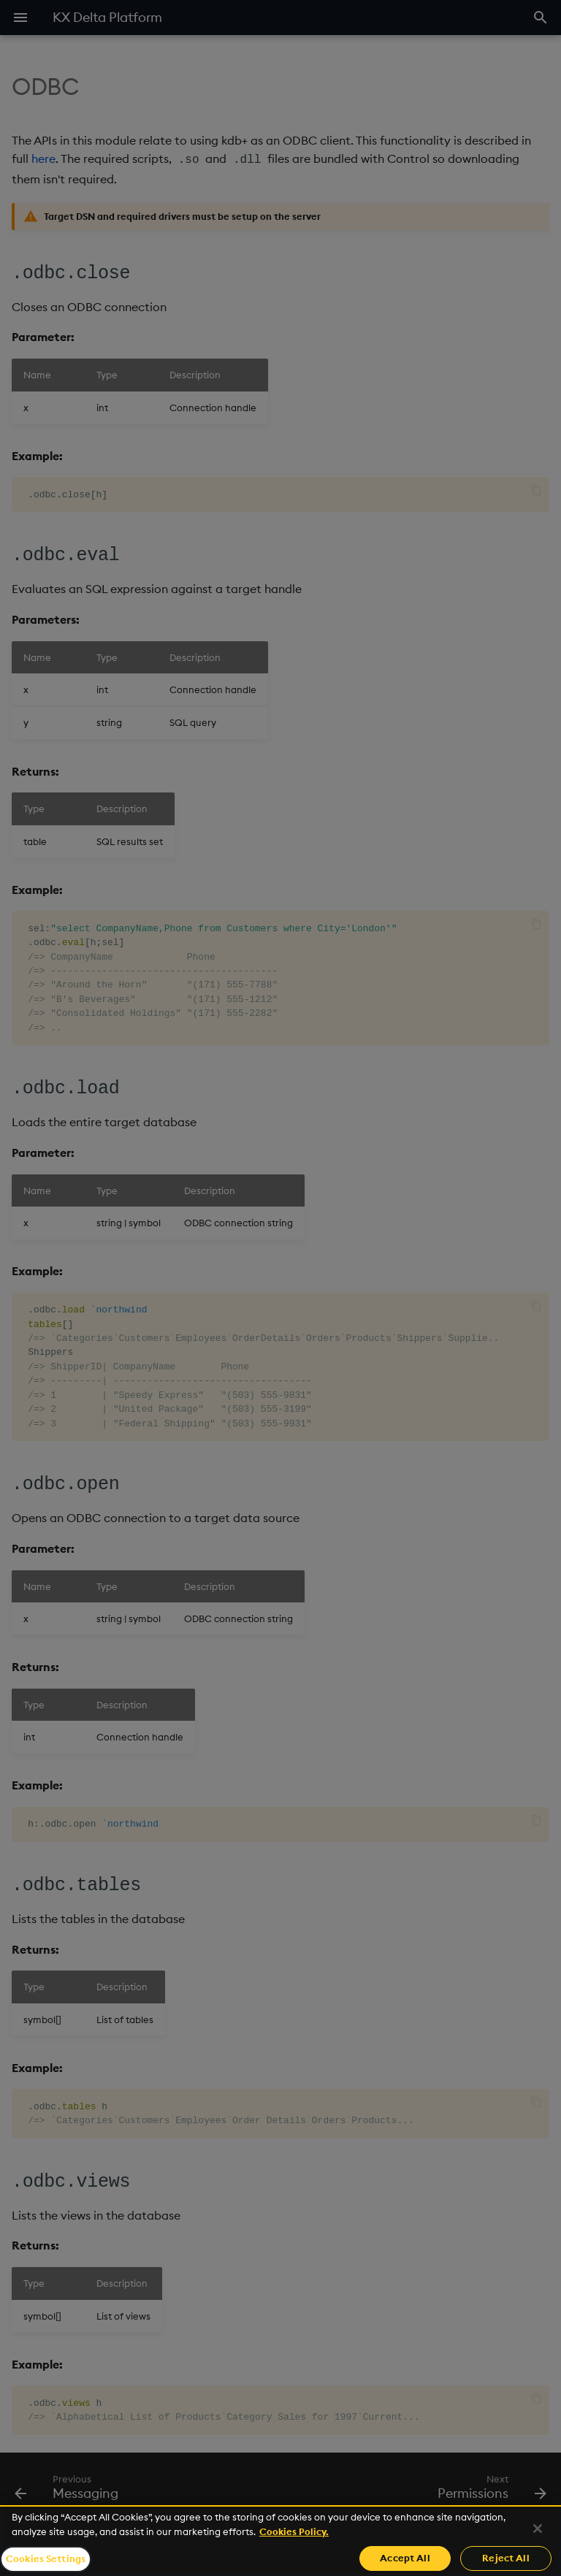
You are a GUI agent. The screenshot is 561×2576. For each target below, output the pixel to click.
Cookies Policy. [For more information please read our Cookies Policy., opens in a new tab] (294, 2531)
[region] (280, 2540)
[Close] (538, 2528)
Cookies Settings (45, 2558)
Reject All (505, 2558)
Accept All (405, 2558)
